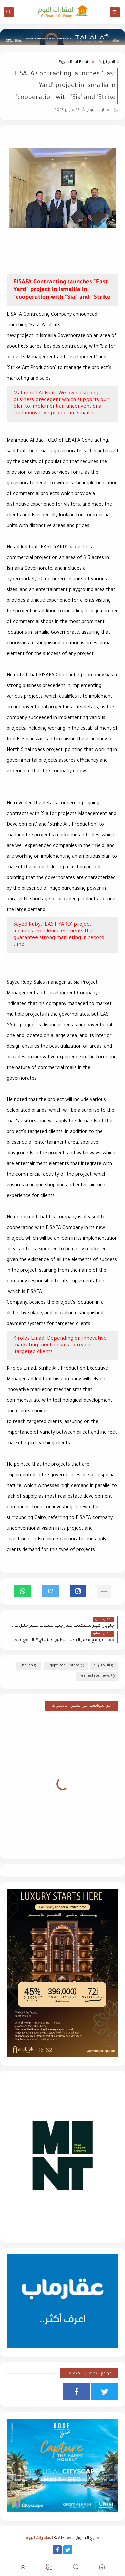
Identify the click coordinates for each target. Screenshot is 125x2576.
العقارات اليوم (39, 2538)
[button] (78, 1591)
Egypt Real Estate (75, 62)
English (29, 1666)
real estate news (97, 1676)
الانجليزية (107, 62)
